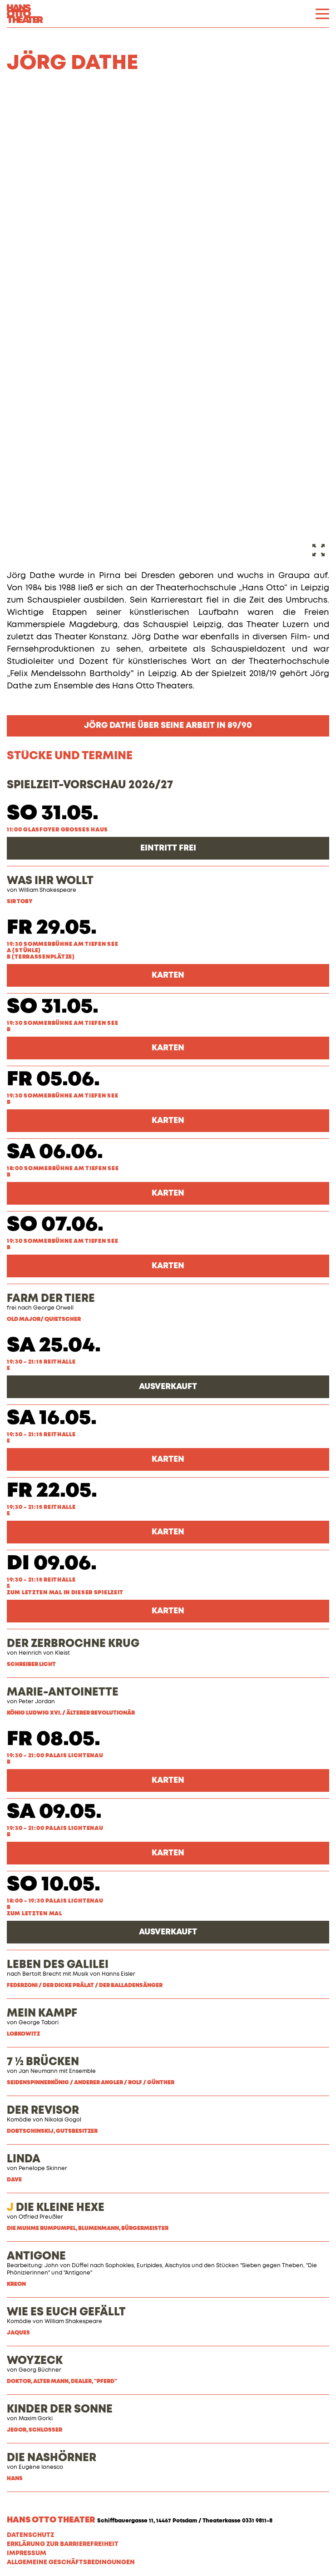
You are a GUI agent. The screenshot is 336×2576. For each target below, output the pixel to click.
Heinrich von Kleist (44, 1653)
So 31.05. (53, 813)
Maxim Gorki (36, 2419)
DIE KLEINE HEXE (55, 2207)
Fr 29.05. (52, 928)
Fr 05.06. (53, 1079)
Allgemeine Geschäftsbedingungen (71, 2562)
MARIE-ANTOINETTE (63, 1692)
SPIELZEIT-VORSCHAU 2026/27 (90, 785)
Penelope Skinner (43, 2168)
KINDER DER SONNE (60, 2409)
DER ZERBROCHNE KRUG (73, 1643)
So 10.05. (53, 1884)
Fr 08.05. (53, 1739)
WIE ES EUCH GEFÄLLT (66, 2312)
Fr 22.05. (52, 1491)
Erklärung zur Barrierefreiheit (63, 2544)
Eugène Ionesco (41, 2467)
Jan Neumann (38, 2071)
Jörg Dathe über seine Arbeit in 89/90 (168, 726)
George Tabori (39, 2023)
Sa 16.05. (52, 1418)
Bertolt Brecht (41, 1974)
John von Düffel (66, 2266)
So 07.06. (55, 1225)
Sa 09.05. (54, 1812)
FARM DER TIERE (51, 1298)
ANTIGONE (36, 2256)
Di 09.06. (52, 1563)
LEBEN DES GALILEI (58, 1964)
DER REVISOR (43, 2110)
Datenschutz (30, 2535)
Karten (168, 975)
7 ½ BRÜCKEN (43, 2062)
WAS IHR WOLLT (50, 880)
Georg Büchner (40, 2370)
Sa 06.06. (55, 1152)
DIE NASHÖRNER (51, 2457)
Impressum (26, 2553)
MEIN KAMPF (42, 2013)
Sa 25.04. (54, 1345)
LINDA (23, 2159)
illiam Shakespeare (76, 2321)
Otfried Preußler (41, 2217)
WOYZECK (35, 2360)
